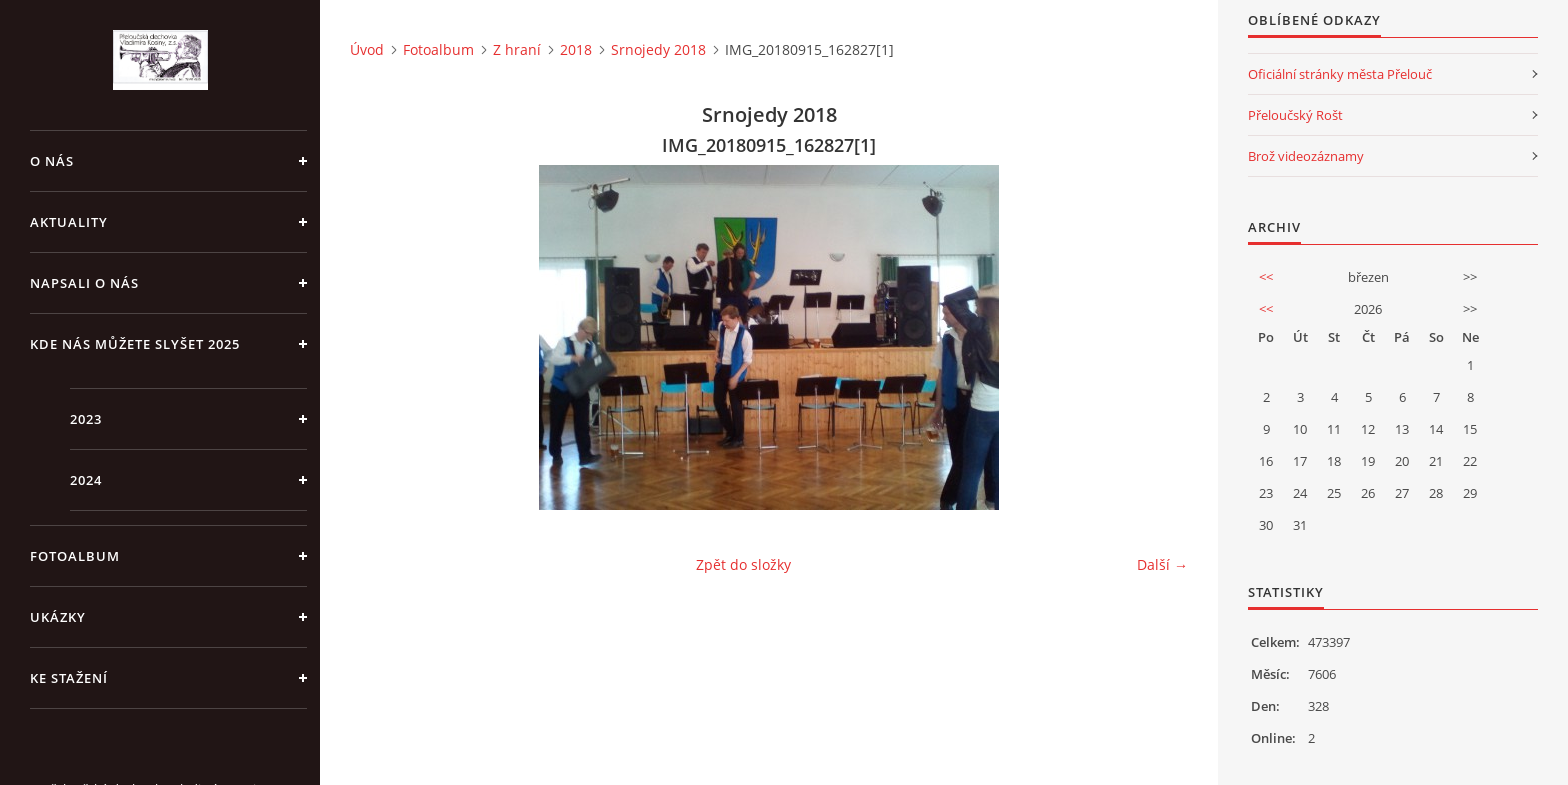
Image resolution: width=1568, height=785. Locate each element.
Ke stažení (69, 678)
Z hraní (517, 49)
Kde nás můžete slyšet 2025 (135, 344)
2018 (576, 49)
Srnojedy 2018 (658, 49)
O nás (52, 161)
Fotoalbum (75, 556)
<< (1266, 277)
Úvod (367, 49)
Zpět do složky (743, 564)
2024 (86, 480)
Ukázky (58, 617)
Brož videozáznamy (1306, 156)
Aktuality (69, 222)
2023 (86, 419)
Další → (1162, 564)
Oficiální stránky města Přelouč (1340, 74)
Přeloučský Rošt (1295, 115)
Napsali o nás (84, 283)
